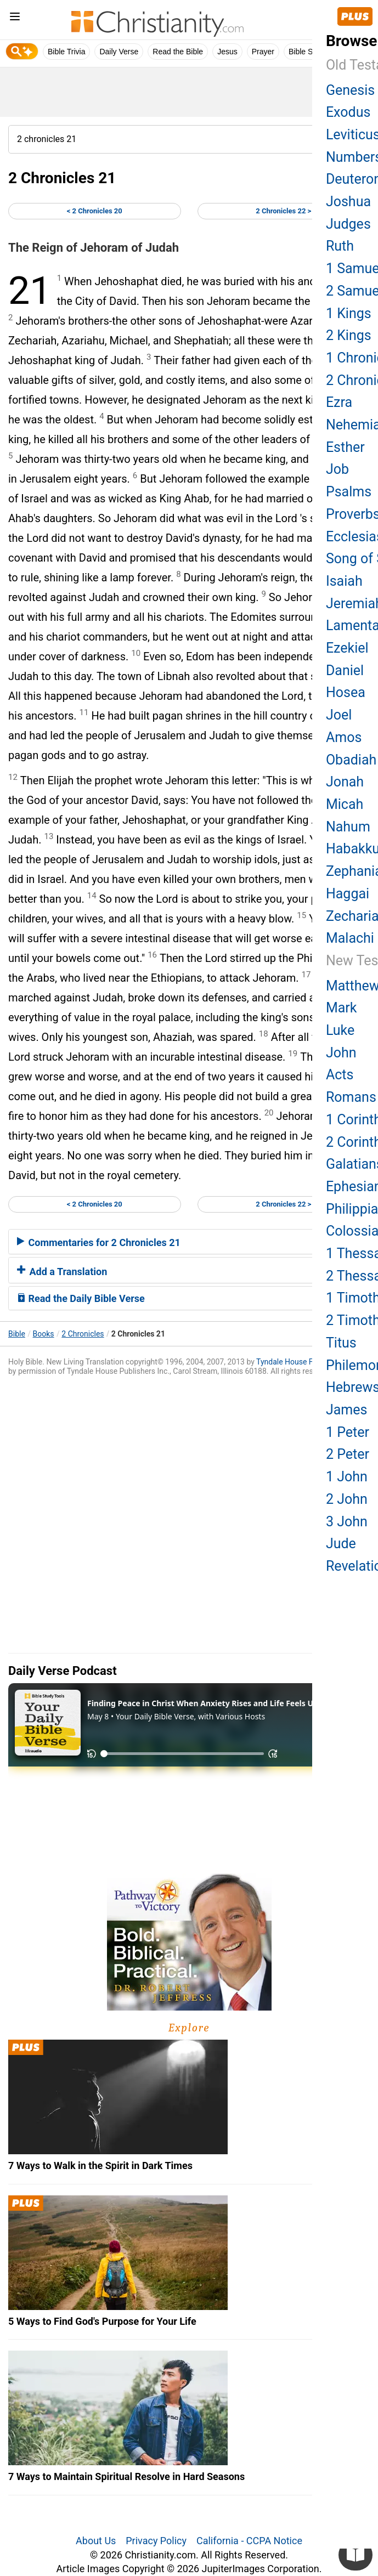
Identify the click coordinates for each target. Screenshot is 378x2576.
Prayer (263, 51)
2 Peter (347, 1454)
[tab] (189, 1242)
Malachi (350, 938)
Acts (339, 1075)
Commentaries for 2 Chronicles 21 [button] (98, 1242)
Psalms (348, 492)
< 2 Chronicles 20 (94, 211)
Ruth (340, 246)
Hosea (345, 692)
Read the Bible (178, 51)
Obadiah (351, 760)
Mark (341, 1008)
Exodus (348, 112)
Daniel (345, 670)
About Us (96, 2540)
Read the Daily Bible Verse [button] (81, 1298)
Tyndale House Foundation (301, 1361)
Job (337, 469)
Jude (341, 1544)
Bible (16, 1333)
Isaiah (344, 581)
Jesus (227, 51)
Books (43, 1333)
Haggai (347, 894)
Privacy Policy (156, 2540)
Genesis (350, 90)
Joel (339, 715)
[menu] (14, 18)
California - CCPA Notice (249, 2540)
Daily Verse (118, 51)
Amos (344, 737)
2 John (347, 1499)
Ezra (339, 402)
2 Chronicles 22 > (283, 211)
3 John (347, 1522)
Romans (351, 1097)
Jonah (345, 782)
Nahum (348, 827)
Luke (340, 1030)
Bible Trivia (66, 51)
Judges (348, 224)
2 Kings (348, 335)
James (346, 1410)
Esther (345, 447)
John (341, 1053)
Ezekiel (347, 648)
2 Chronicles (82, 1333)
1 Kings (348, 313)
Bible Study (308, 51)
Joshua (348, 202)
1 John (347, 1477)
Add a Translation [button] (62, 1271)
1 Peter (347, 1432)
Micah (344, 804)
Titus (341, 1343)
